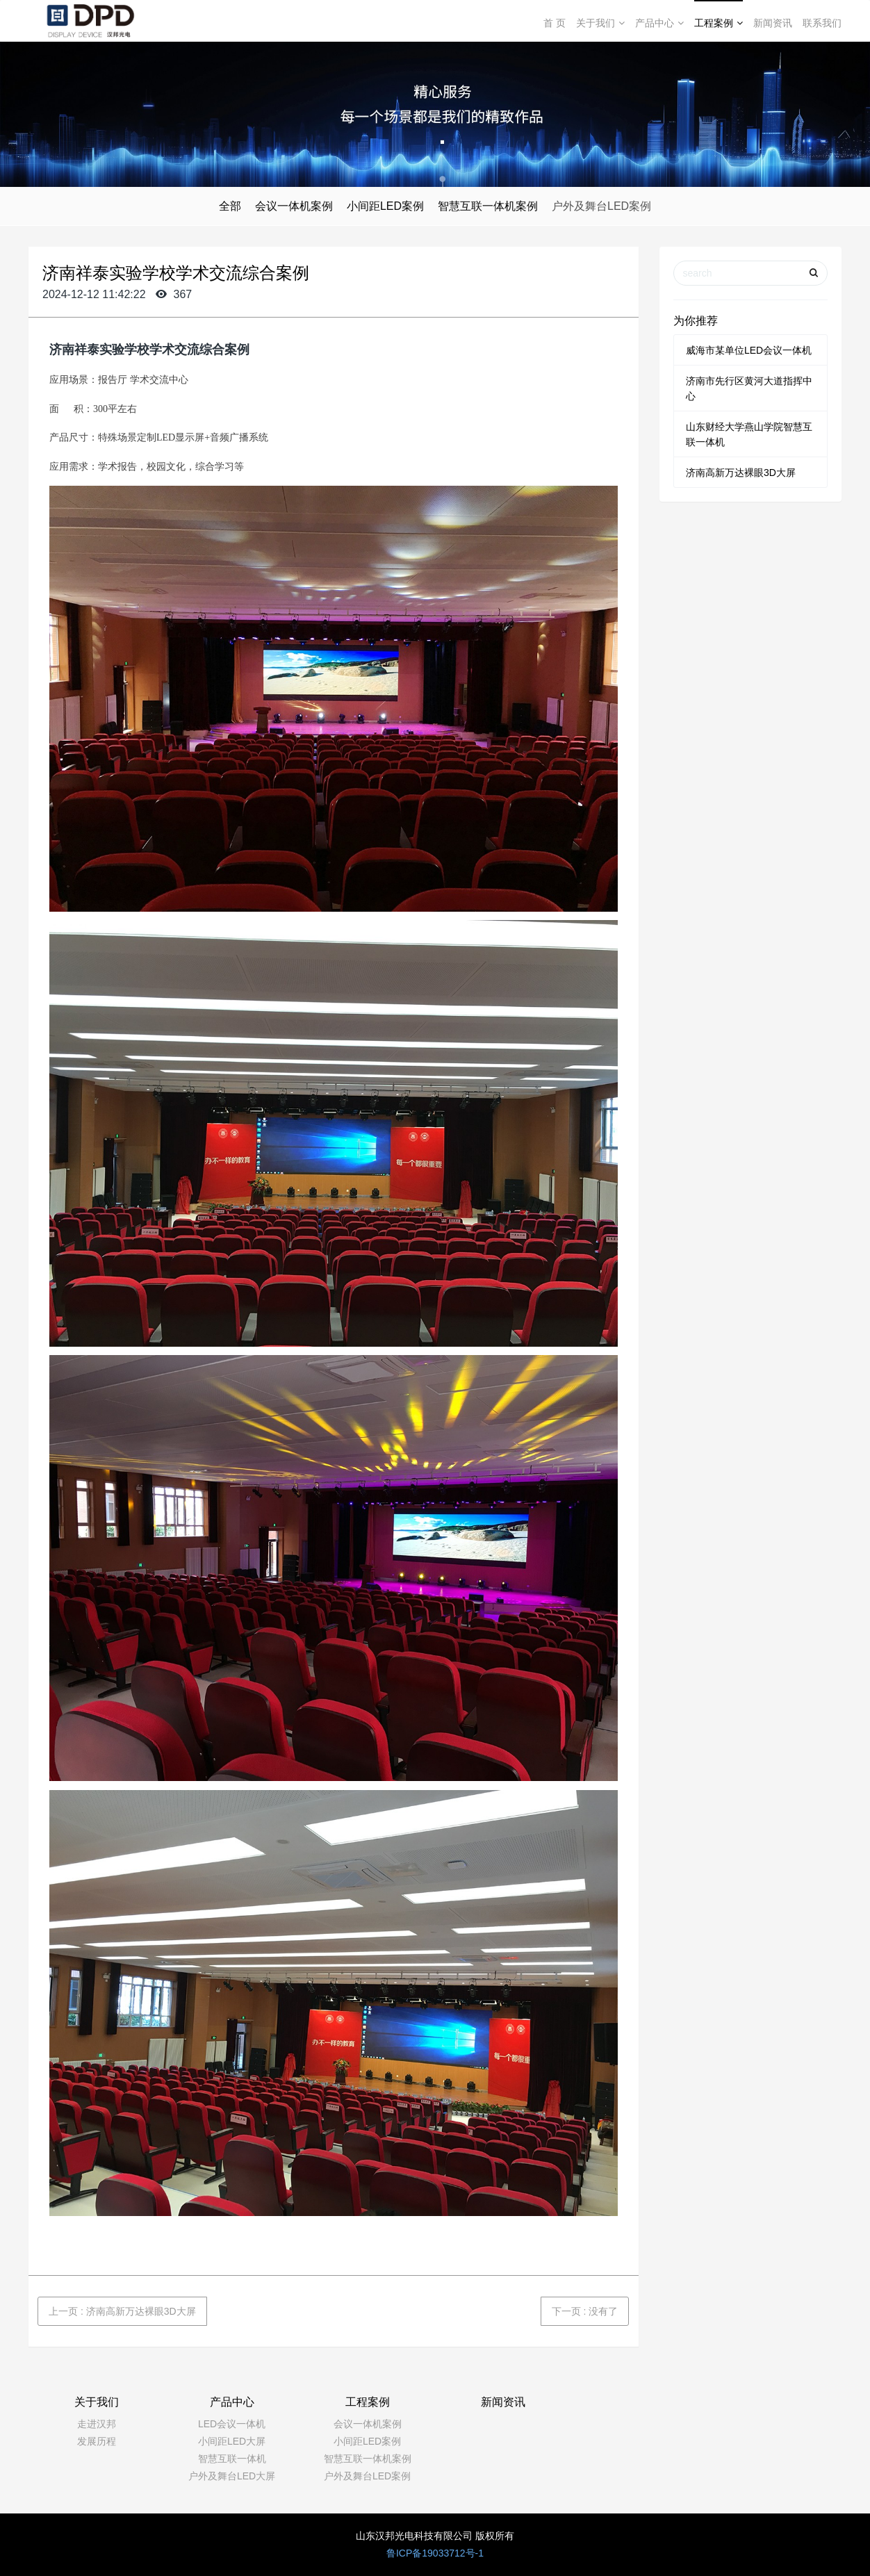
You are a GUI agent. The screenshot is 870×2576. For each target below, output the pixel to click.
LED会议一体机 (231, 2423)
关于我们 (600, 22)
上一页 (122, 2311)
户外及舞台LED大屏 (231, 2475)
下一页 (585, 2311)
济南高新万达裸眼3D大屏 (741, 472)
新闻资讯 (772, 22)
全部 (230, 206)
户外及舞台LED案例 (601, 206)
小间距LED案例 (385, 206)
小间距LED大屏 (231, 2441)
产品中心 (659, 22)
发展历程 (96, 2441)
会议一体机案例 (294, 206)
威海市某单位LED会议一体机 (749, 350)
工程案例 (718, 22)
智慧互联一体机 (232, 2458)
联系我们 (822, 22)
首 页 (554, 22)
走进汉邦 (96, 2423)
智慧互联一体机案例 (488, 206)
